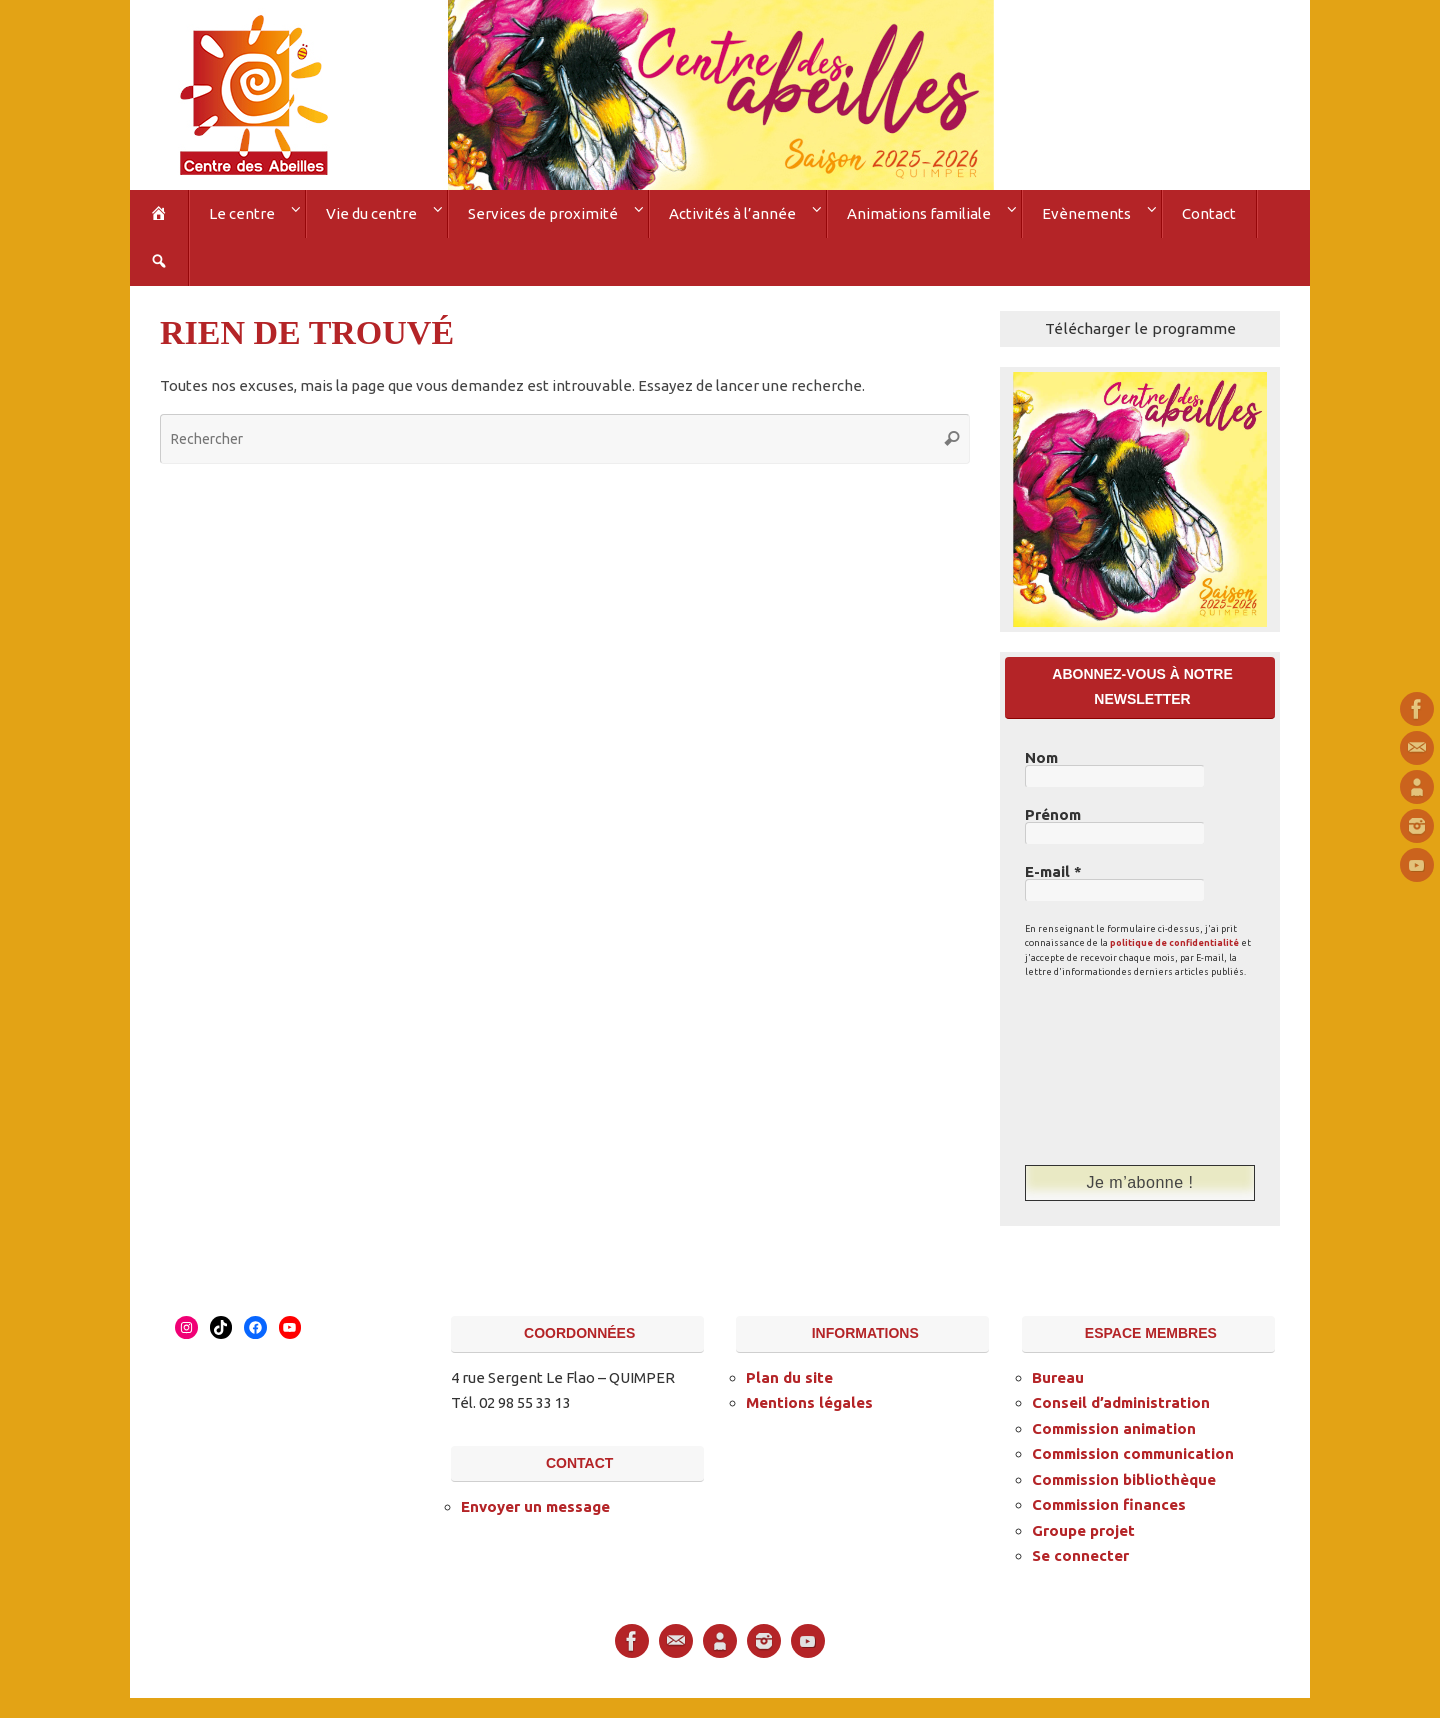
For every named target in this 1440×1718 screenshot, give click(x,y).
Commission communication (1133, 1453)
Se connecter (1080, 1555)
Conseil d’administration (1121, 1402)
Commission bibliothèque (1124, 1479)
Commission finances (1109, 1504)
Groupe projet (1083, 1530)
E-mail (1053, 872)
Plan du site (789, 1377)
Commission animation (1114, 1428)
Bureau (1058, 1377)
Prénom (1053, 815)
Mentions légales (809, 1402)
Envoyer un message (535, 1506)
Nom (1041, 758)
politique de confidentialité (1174, 943)
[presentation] (1107, 1071)
